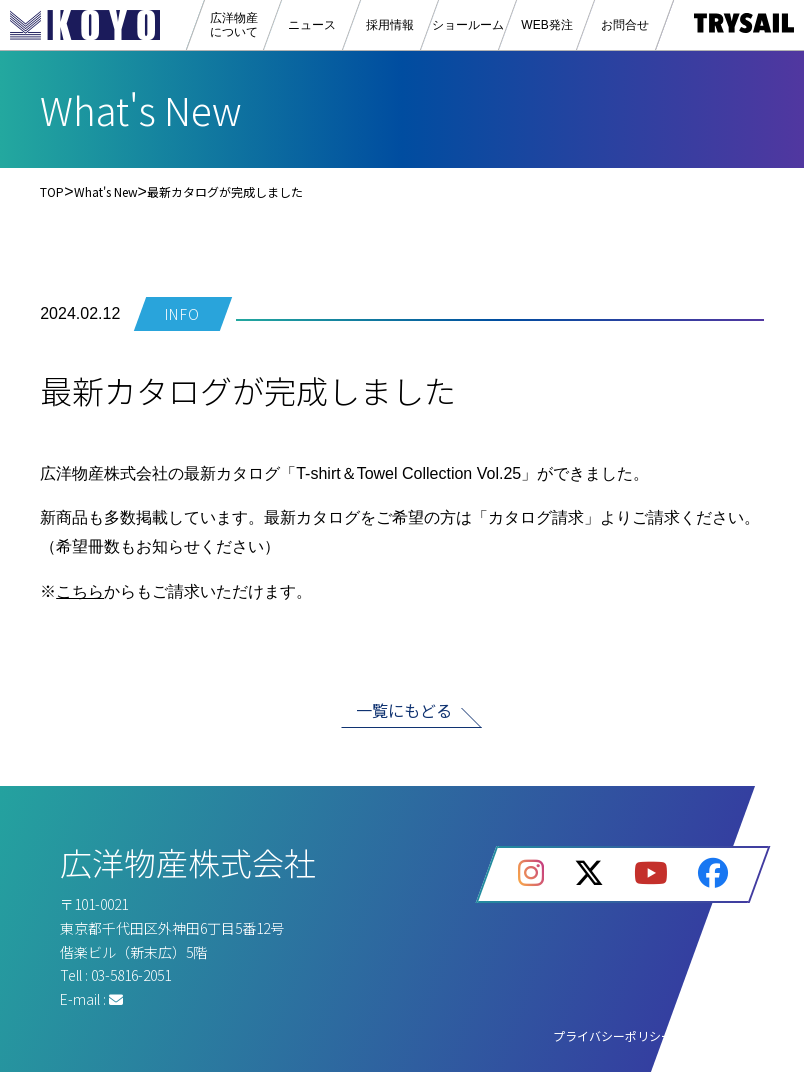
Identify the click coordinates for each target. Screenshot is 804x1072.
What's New (106, 191)
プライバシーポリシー (613, 1035)
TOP (52, 191)
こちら (80, 591)
